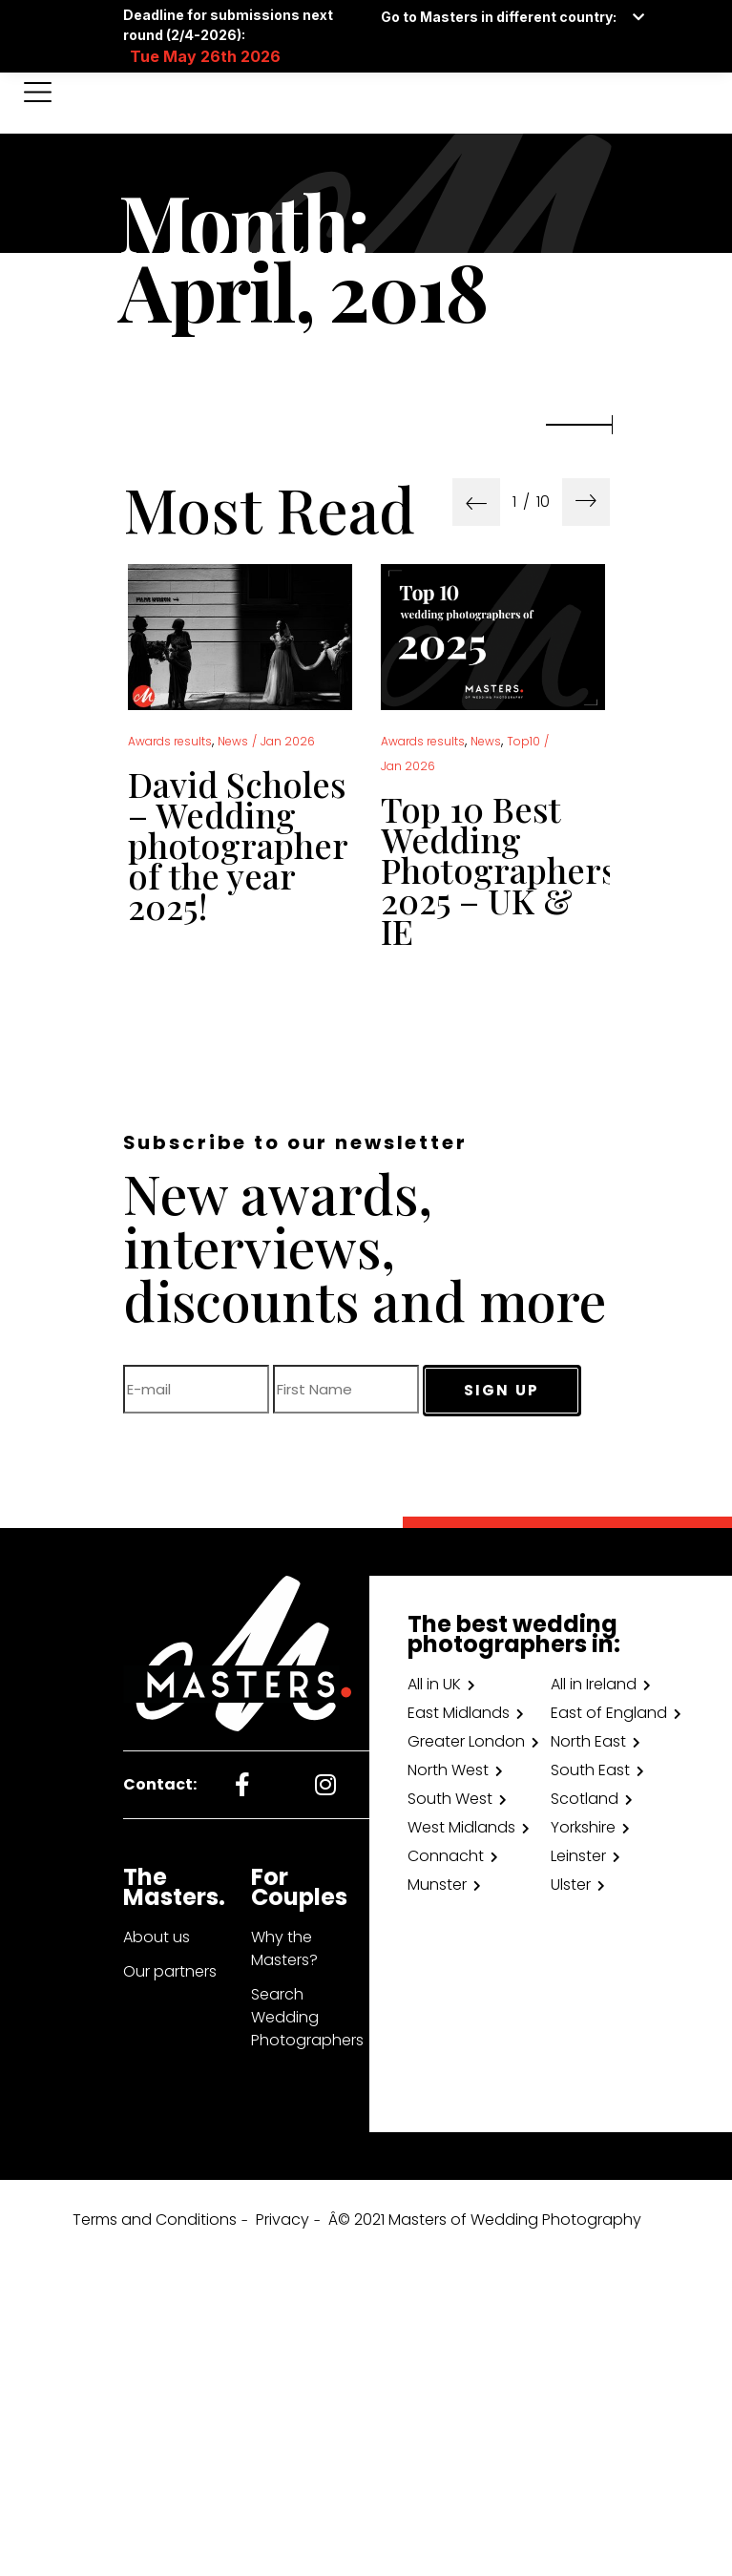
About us (156, 1937)
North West (448, 1770)
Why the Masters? (284, 1948)
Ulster (571, 1884)
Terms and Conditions (155, 2219)
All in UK (434, 1684)
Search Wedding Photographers (307, 2017)
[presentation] (476, 502)
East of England (609, 1713)
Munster (437, 1884)
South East (590, 1770)
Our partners (170, 1971)
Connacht (446, 1856)
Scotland (584, 1799)
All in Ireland (594, 1684)
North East (588, 1741)
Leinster (578, 1856)
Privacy (282, 2219)
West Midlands (461, 1827)
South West (450, 1799)
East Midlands (459, 1713)
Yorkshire (583, 1827)
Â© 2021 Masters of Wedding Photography (484, 2219)
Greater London (466, 1741)
